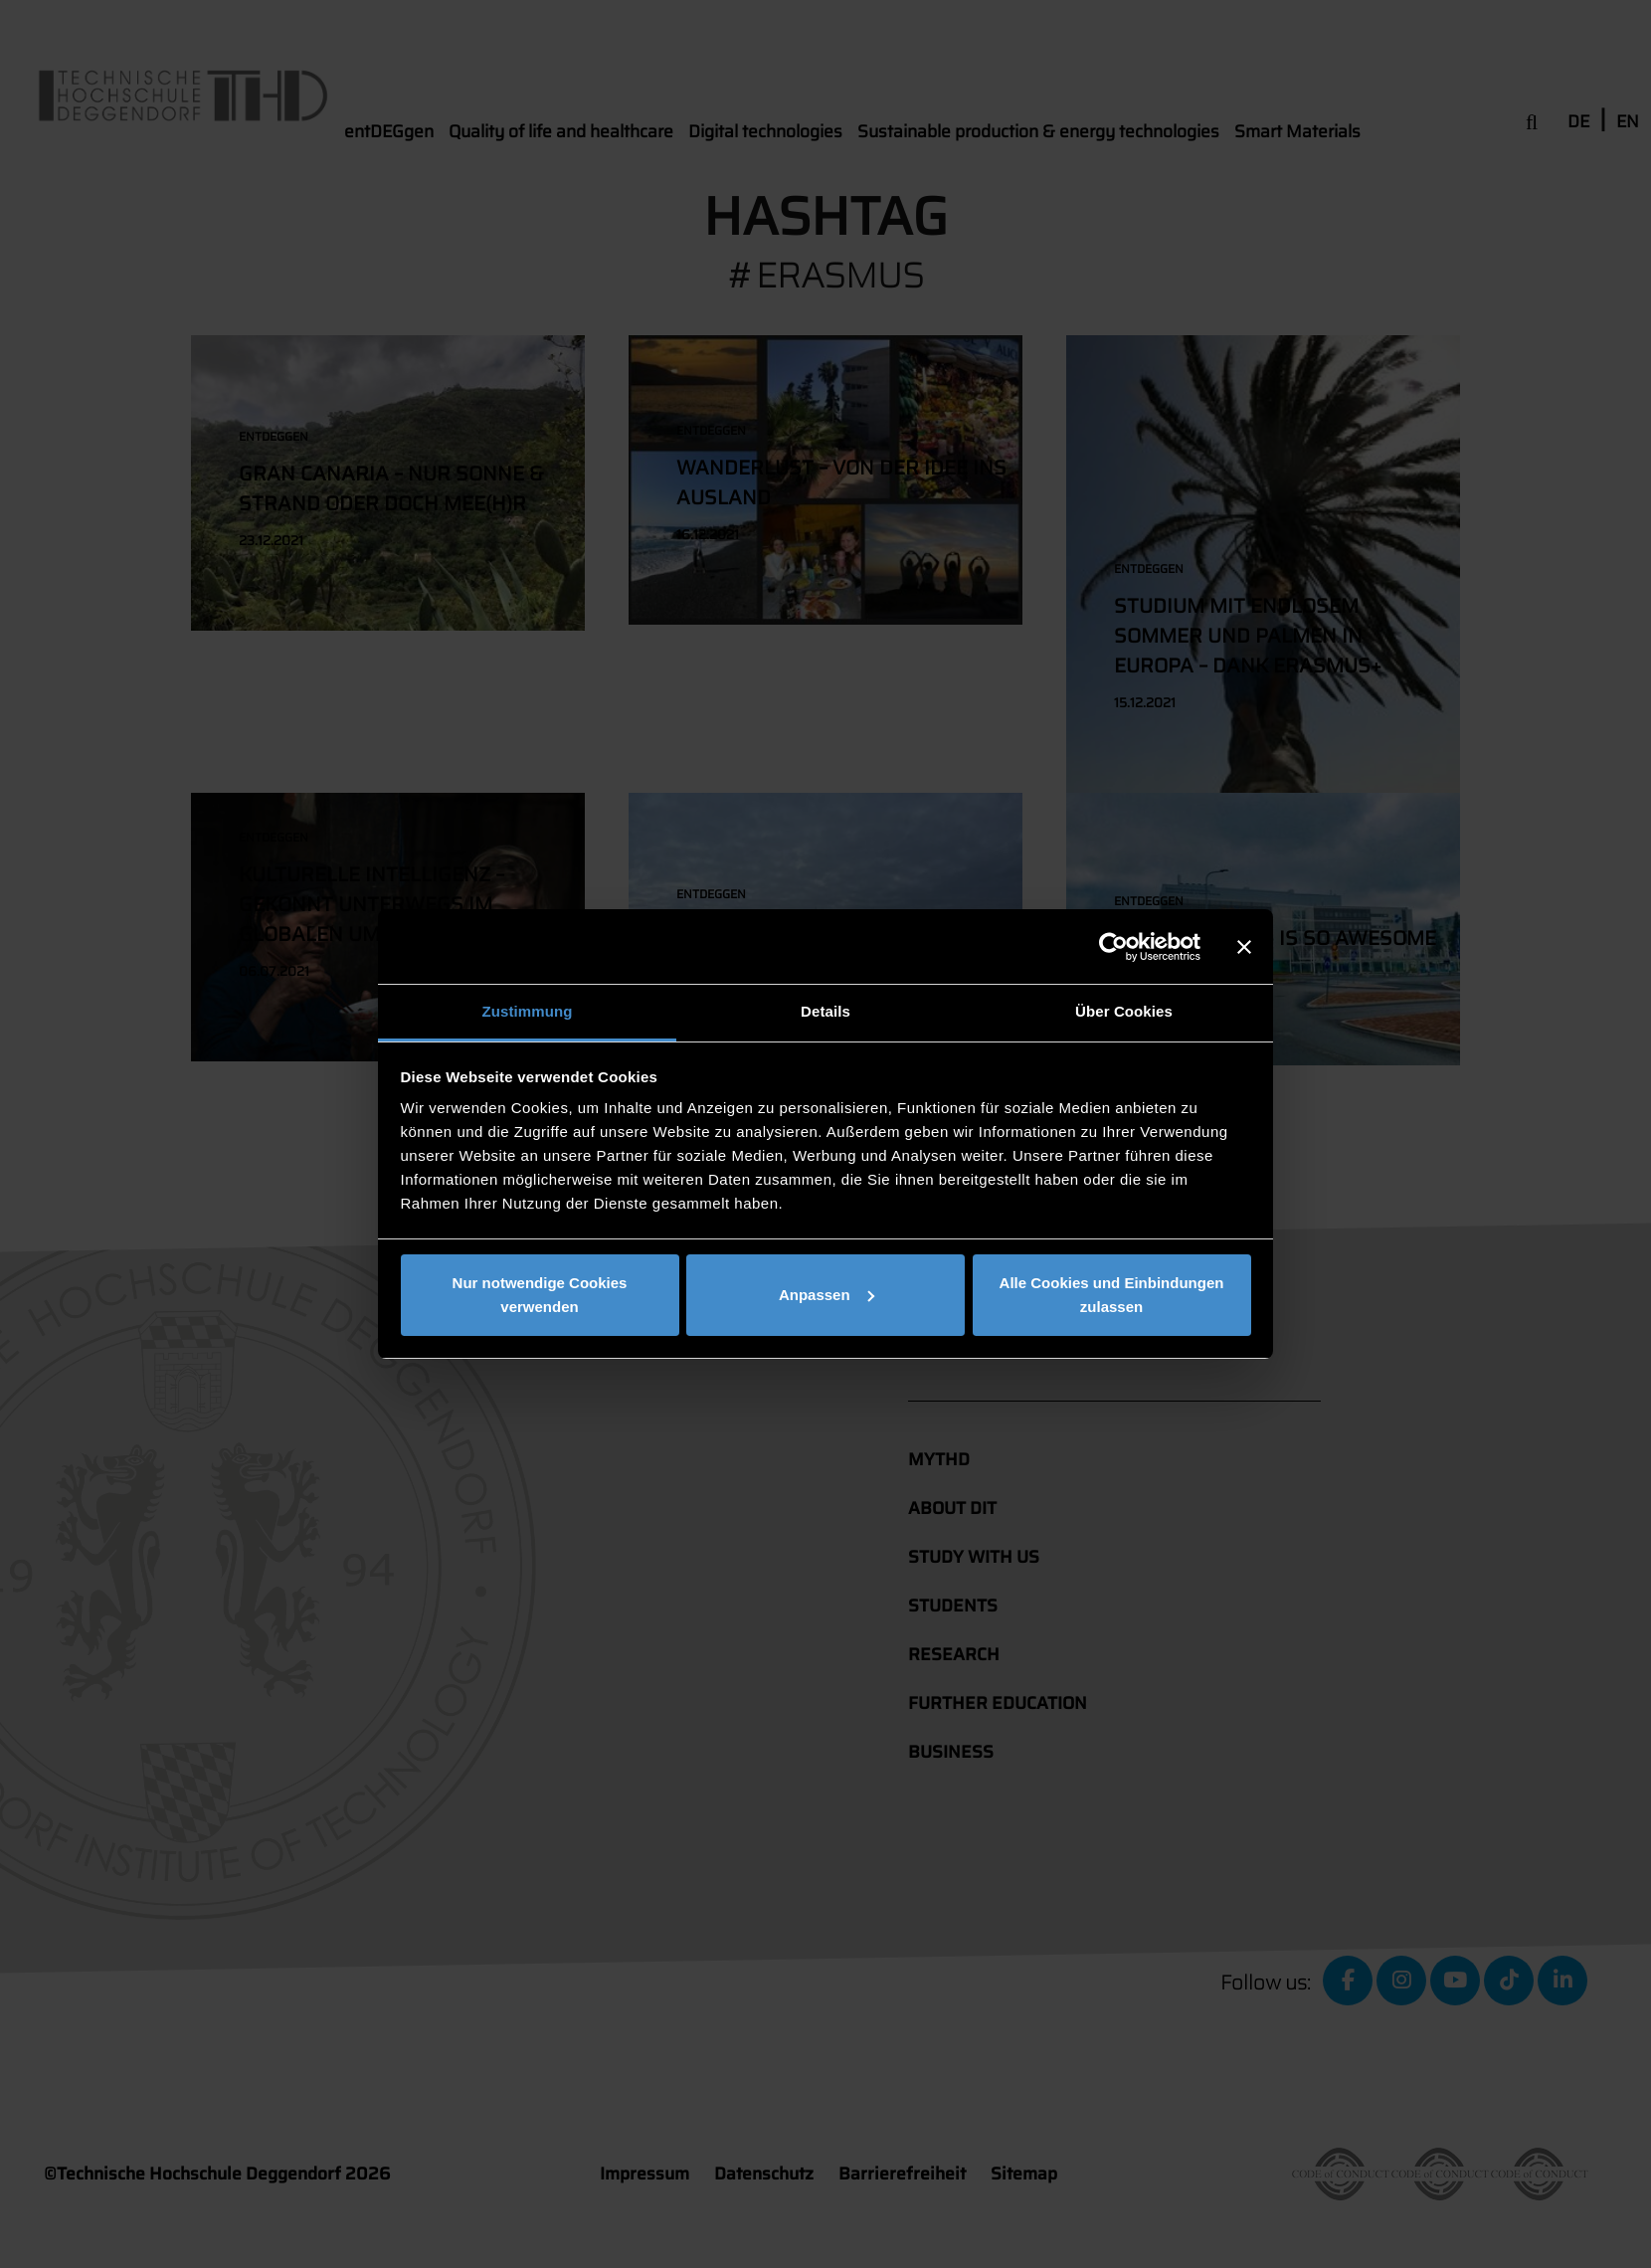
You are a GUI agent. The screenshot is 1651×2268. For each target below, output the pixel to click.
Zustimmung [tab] (527, 1011)
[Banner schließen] (1244, 947)
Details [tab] (825, 1011)
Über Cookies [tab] (1124, 1011)
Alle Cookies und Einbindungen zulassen (1112, 1294)
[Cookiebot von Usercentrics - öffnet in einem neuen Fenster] (1113, 947)
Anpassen (826, 1294)
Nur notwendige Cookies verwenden (540, 1294)
